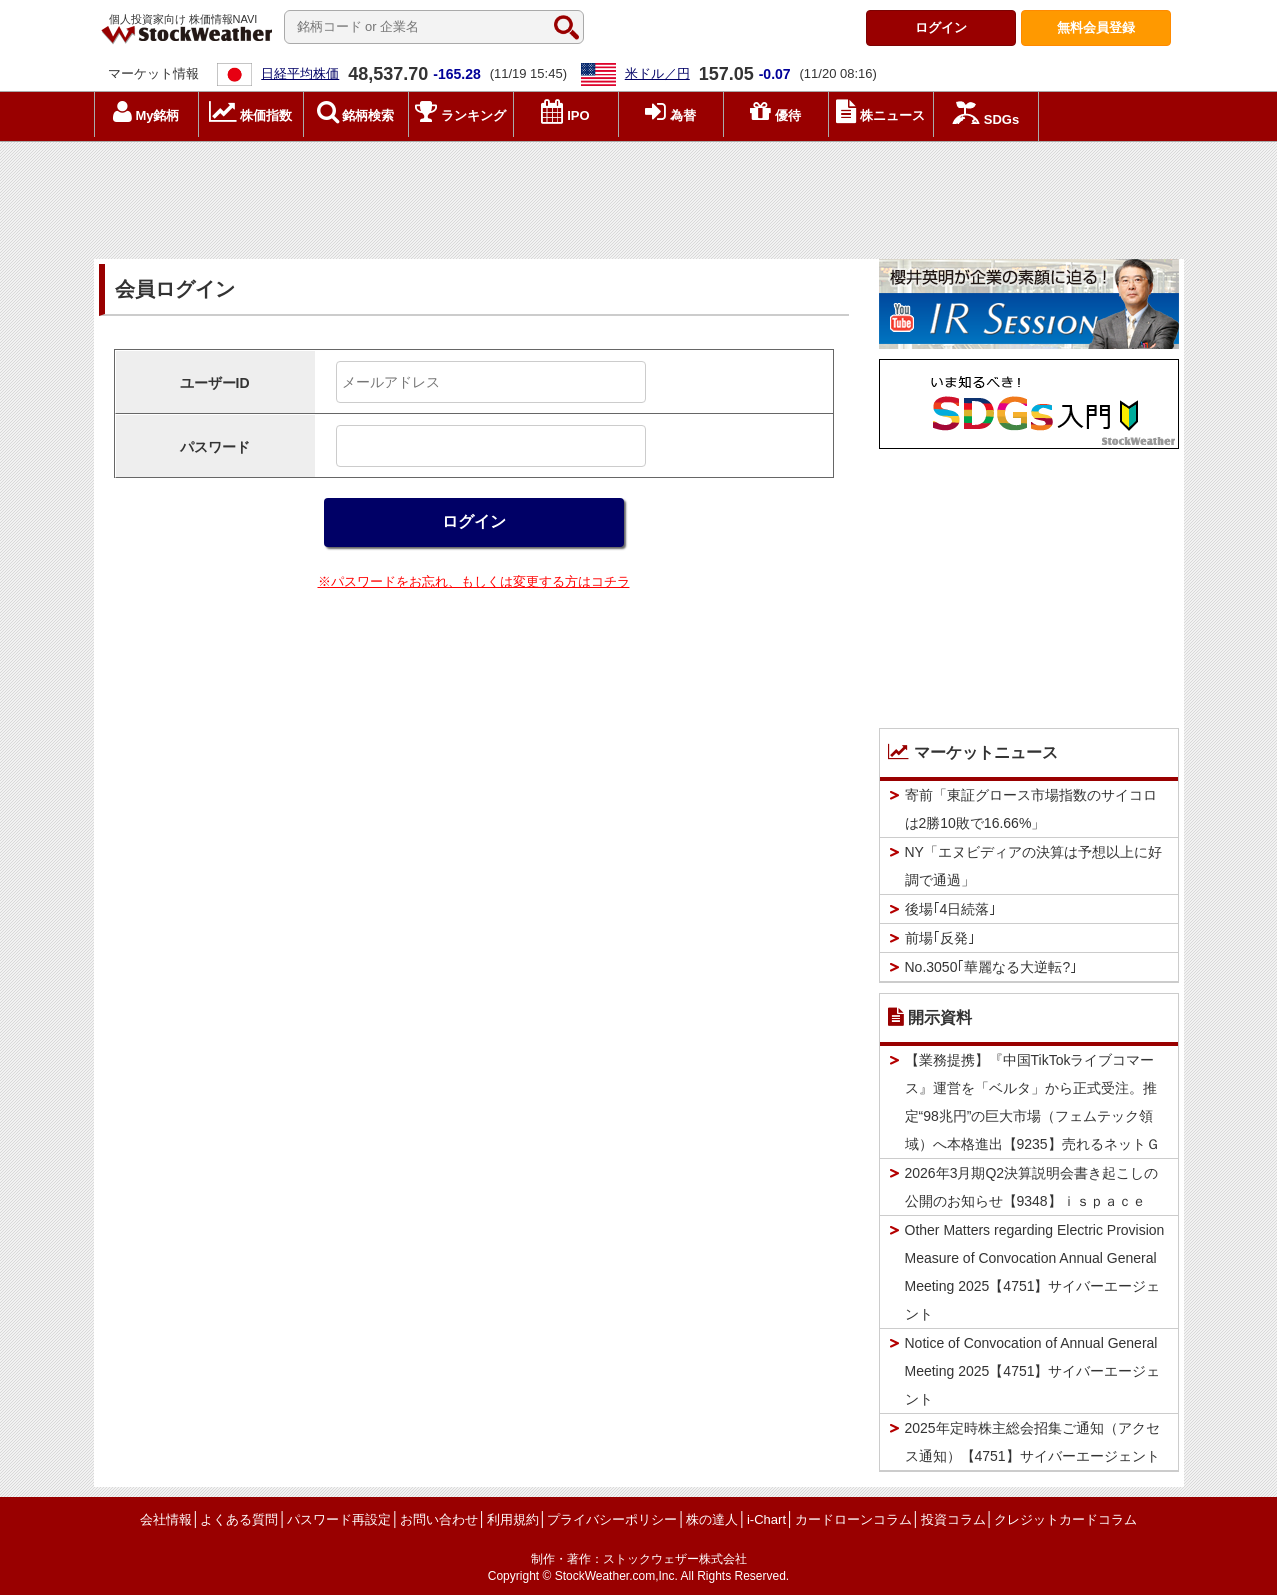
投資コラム (953, 1519)
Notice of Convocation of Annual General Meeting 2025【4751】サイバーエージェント (1033, 1371)
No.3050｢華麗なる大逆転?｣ (991, 967)
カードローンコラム (853, 1519)
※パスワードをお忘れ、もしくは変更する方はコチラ (474, 581)
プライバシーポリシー (612, 1519)
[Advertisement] (639, 195)
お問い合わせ (439, 1519)
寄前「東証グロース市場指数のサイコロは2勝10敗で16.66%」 (1031, 809)
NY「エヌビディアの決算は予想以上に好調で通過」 (1033, 866)
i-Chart (766, 1519)
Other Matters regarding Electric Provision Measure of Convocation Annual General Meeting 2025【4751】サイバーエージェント (1035, 1272)
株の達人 (712, 1519)
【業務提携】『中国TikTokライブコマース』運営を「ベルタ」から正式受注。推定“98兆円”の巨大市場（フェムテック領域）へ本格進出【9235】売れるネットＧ (1032, 1102)
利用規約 (513, 1519)
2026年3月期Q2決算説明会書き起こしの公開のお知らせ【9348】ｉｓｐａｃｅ (1032, 1187)
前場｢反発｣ (940, 938)
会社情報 (166, 1519)
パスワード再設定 (339, 1519)
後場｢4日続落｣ (951, 909)
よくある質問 (239, 1519)
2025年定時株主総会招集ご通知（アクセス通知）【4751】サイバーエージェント (1032, 1442)
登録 (1096, 27)
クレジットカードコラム (1065, 1519)
